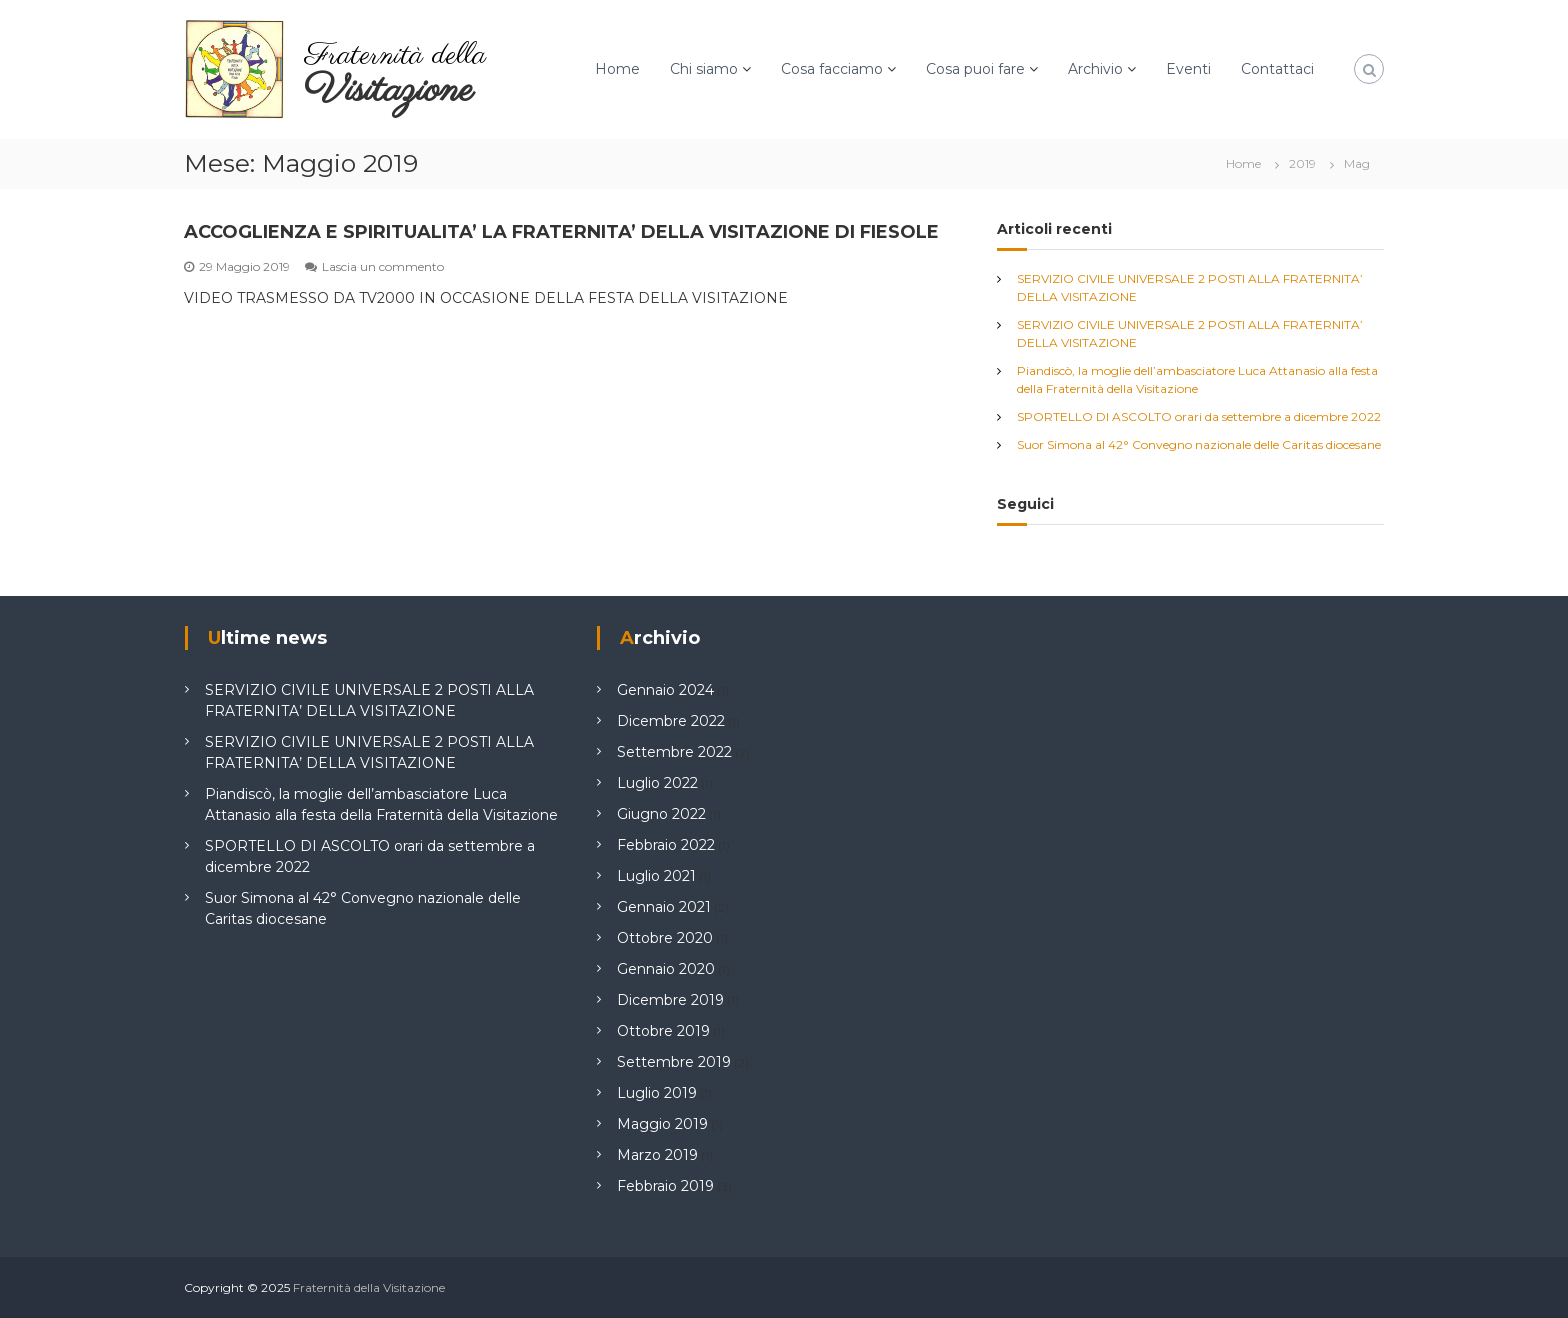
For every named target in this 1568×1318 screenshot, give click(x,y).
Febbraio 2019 (665, 1186)
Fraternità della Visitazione (369, 1287)
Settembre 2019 (674, 1062)
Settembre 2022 (674, 752)
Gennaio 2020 (666, 969)
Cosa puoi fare (975, 69)
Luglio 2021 (656, 876)
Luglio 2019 (657, 1093)
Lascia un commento (383, 266)
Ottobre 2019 (663, 1031)
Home (617, 69)
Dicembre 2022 (671, 721)
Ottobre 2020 (665, 938)
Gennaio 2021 (664, 907)
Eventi (1188, 69)
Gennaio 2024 (665, 690)
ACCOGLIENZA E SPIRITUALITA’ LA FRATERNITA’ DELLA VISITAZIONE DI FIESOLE (561, 232)
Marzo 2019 (657, 1155)
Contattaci (1277, 69)
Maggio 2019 (662, 1124)
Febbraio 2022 (666, 845)
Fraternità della (395, 56)
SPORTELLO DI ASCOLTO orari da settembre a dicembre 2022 (1199, 416)
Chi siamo (704, 69)
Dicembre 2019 (670, 1000)
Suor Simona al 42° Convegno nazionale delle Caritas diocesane (1199, 444)
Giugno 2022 (661, 814)
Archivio (1095, 69)
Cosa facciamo (832, 69)
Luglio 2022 (657, 783)
